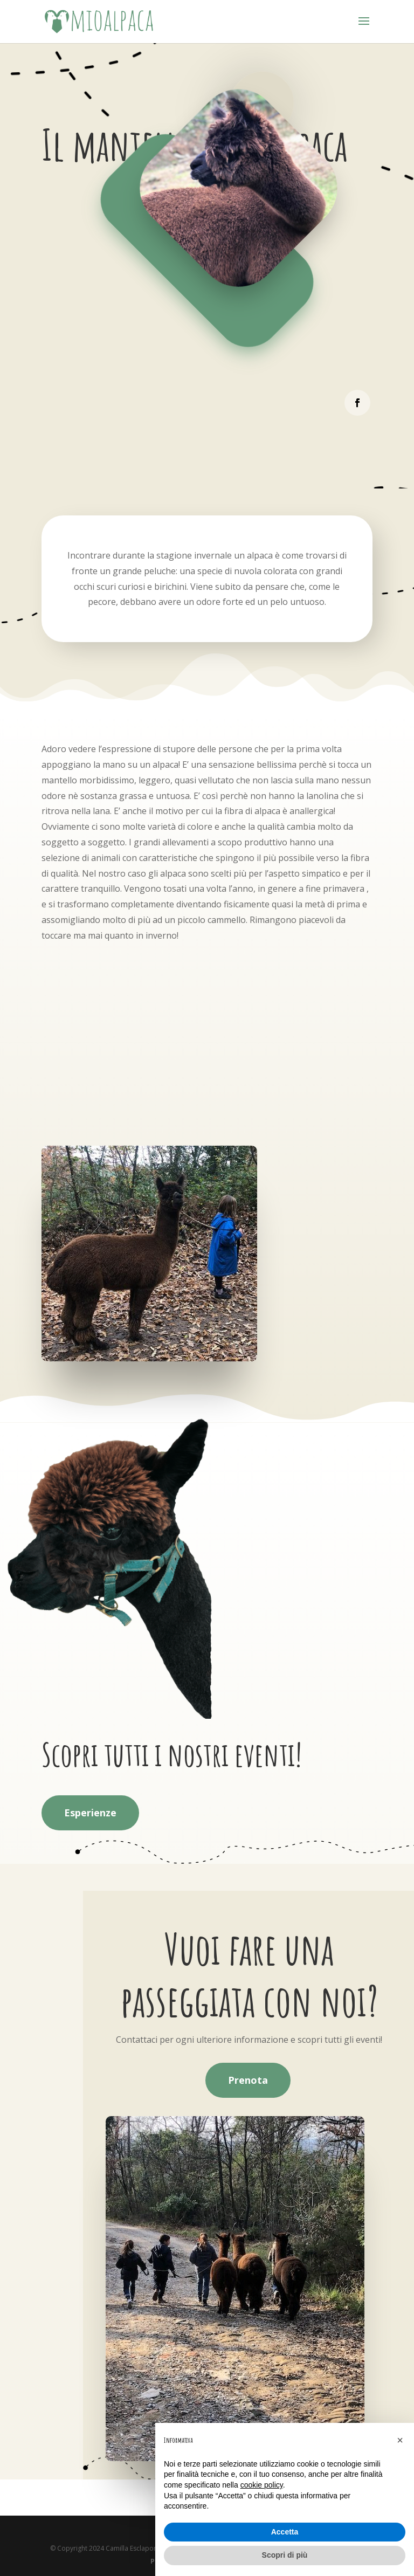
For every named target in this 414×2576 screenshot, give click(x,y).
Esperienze (90, 1812)
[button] (400, 2440)
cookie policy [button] (261, 2485)
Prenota (248, 2080)
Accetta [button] (285, 2531)
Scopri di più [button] (285, 2555)
